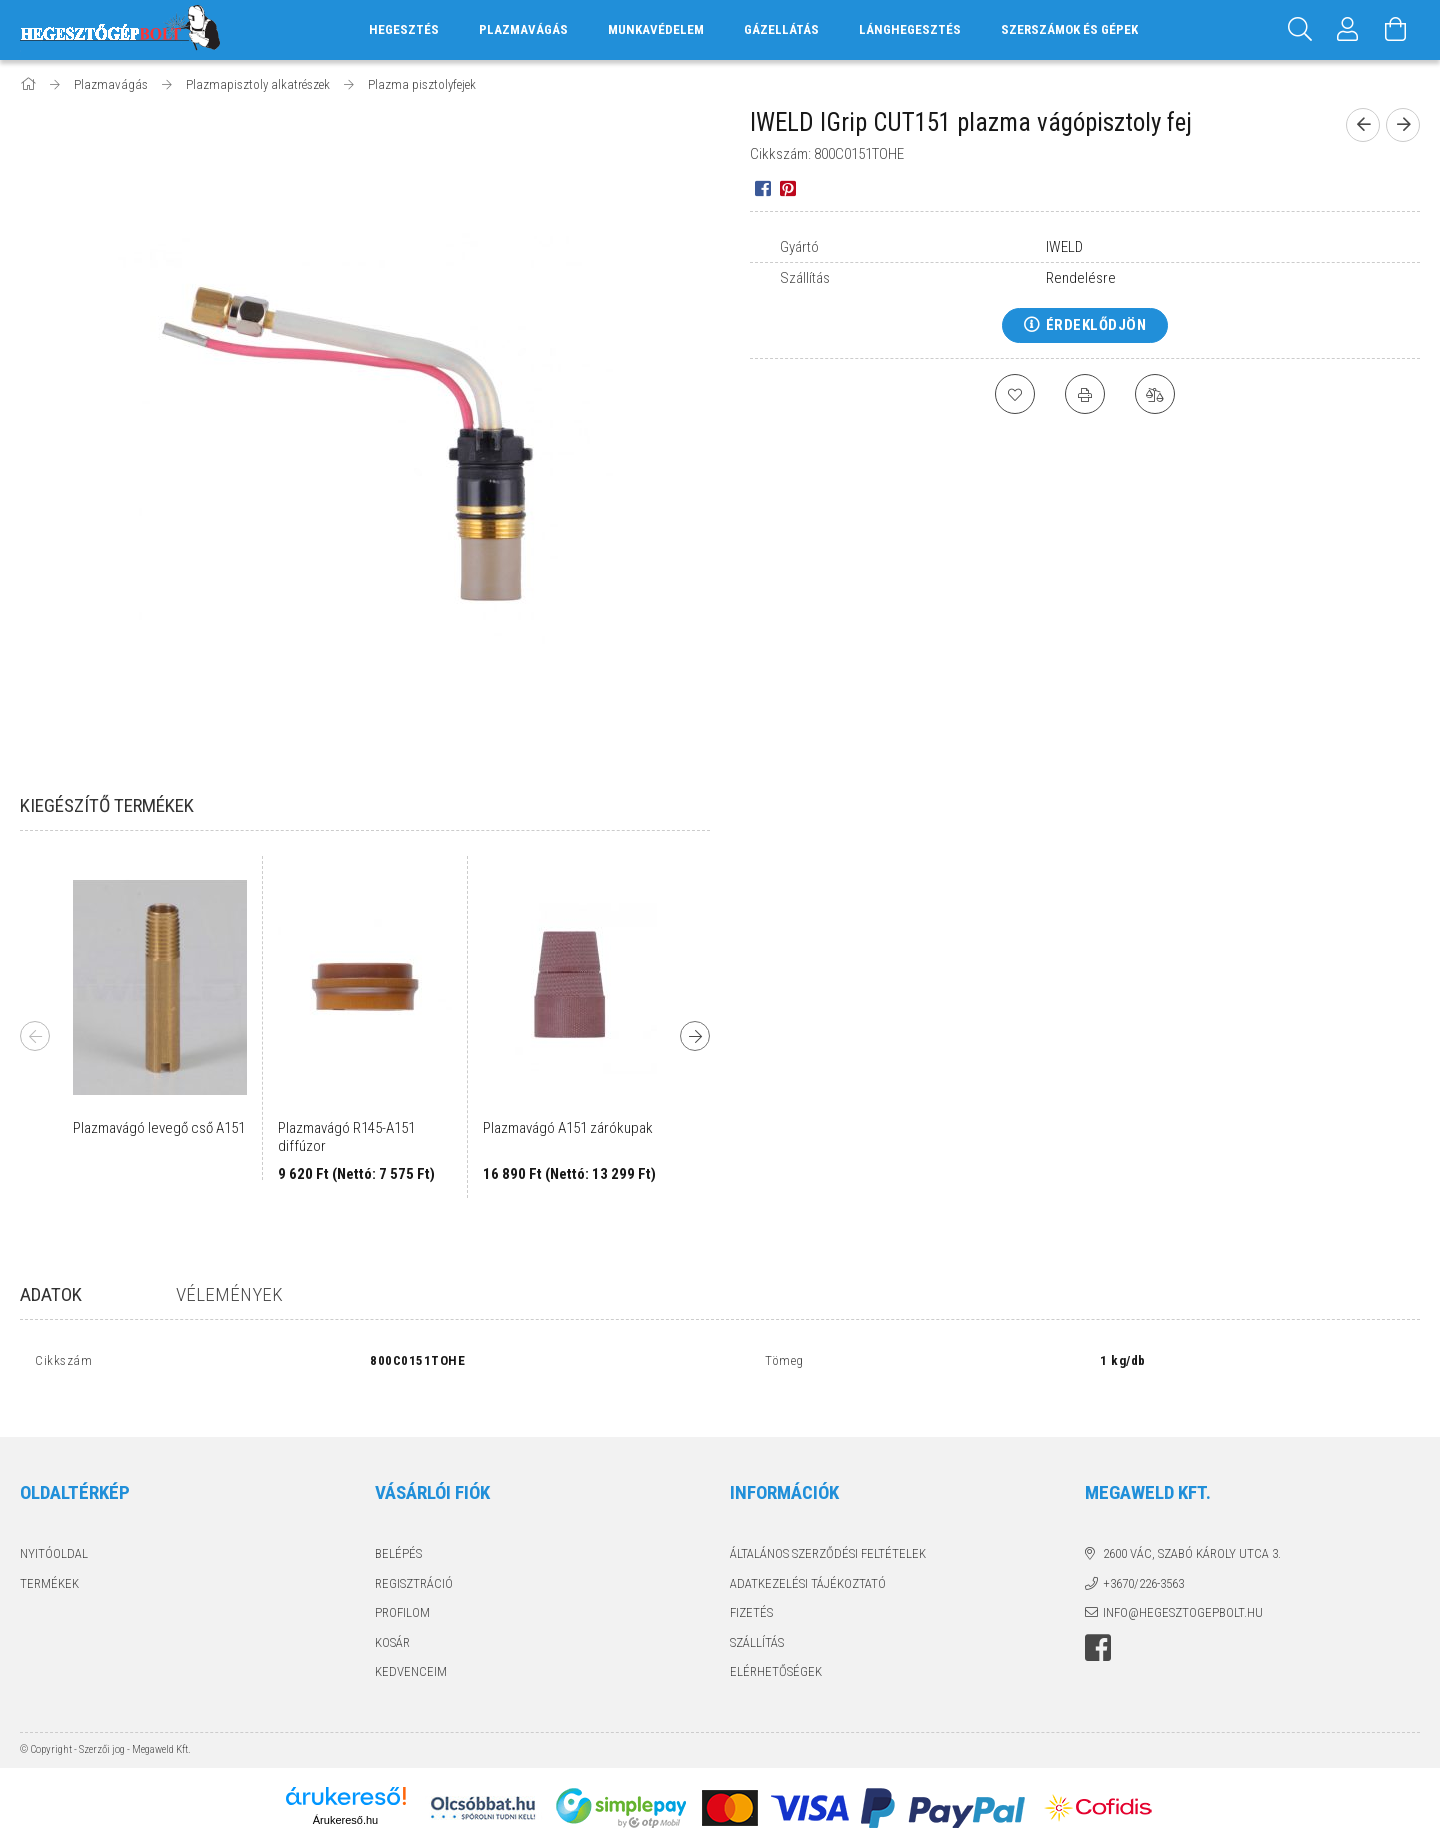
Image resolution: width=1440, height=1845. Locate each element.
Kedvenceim (411, 1650)
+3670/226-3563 (1143, 1561)
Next (695, 1036)
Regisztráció (414, 1561)
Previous (35, 1036)
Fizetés (751, 1591)
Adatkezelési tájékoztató (808, 1561)
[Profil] (1348, 30)
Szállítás (757, 1620)
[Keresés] (1300, 30)
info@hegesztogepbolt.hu (1183, 1591)
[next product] (1403, 125)
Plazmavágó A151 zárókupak (568, 1128)
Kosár (392, 1620)
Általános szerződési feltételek (828, 1532)
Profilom (402, 1591)
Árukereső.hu (345, 1798)
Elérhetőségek (776, 1650)
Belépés (398, 1532)
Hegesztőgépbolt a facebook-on (1098, 1626)
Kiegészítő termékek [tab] (107, 805)
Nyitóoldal (54, 1532)
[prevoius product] (1363, 125)
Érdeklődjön (1096, 325)
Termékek (49, 1561)
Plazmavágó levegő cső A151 (159, 1128)
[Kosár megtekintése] (1396, 30)
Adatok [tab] (51, 1294)
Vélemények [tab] (229, 1294)
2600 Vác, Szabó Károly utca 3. (1192, 1532)
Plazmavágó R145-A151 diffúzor (346, 1137)
